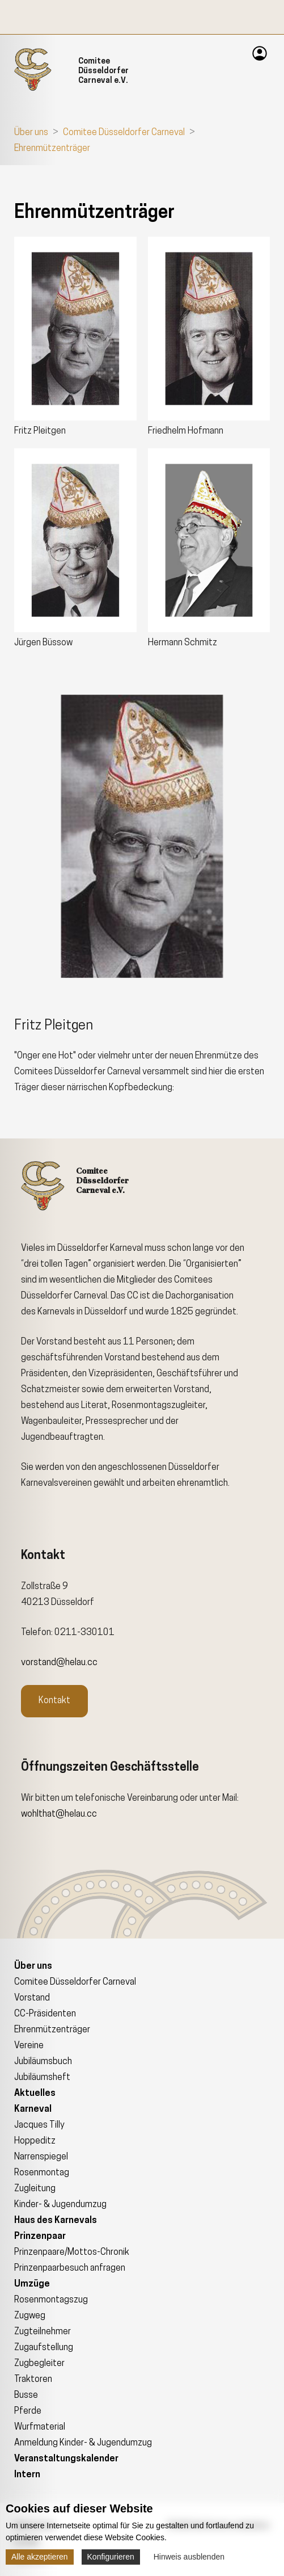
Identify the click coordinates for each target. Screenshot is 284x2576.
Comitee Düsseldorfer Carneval (124, 132)
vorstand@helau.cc (59, 1662)
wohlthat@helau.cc (59, 1814)
